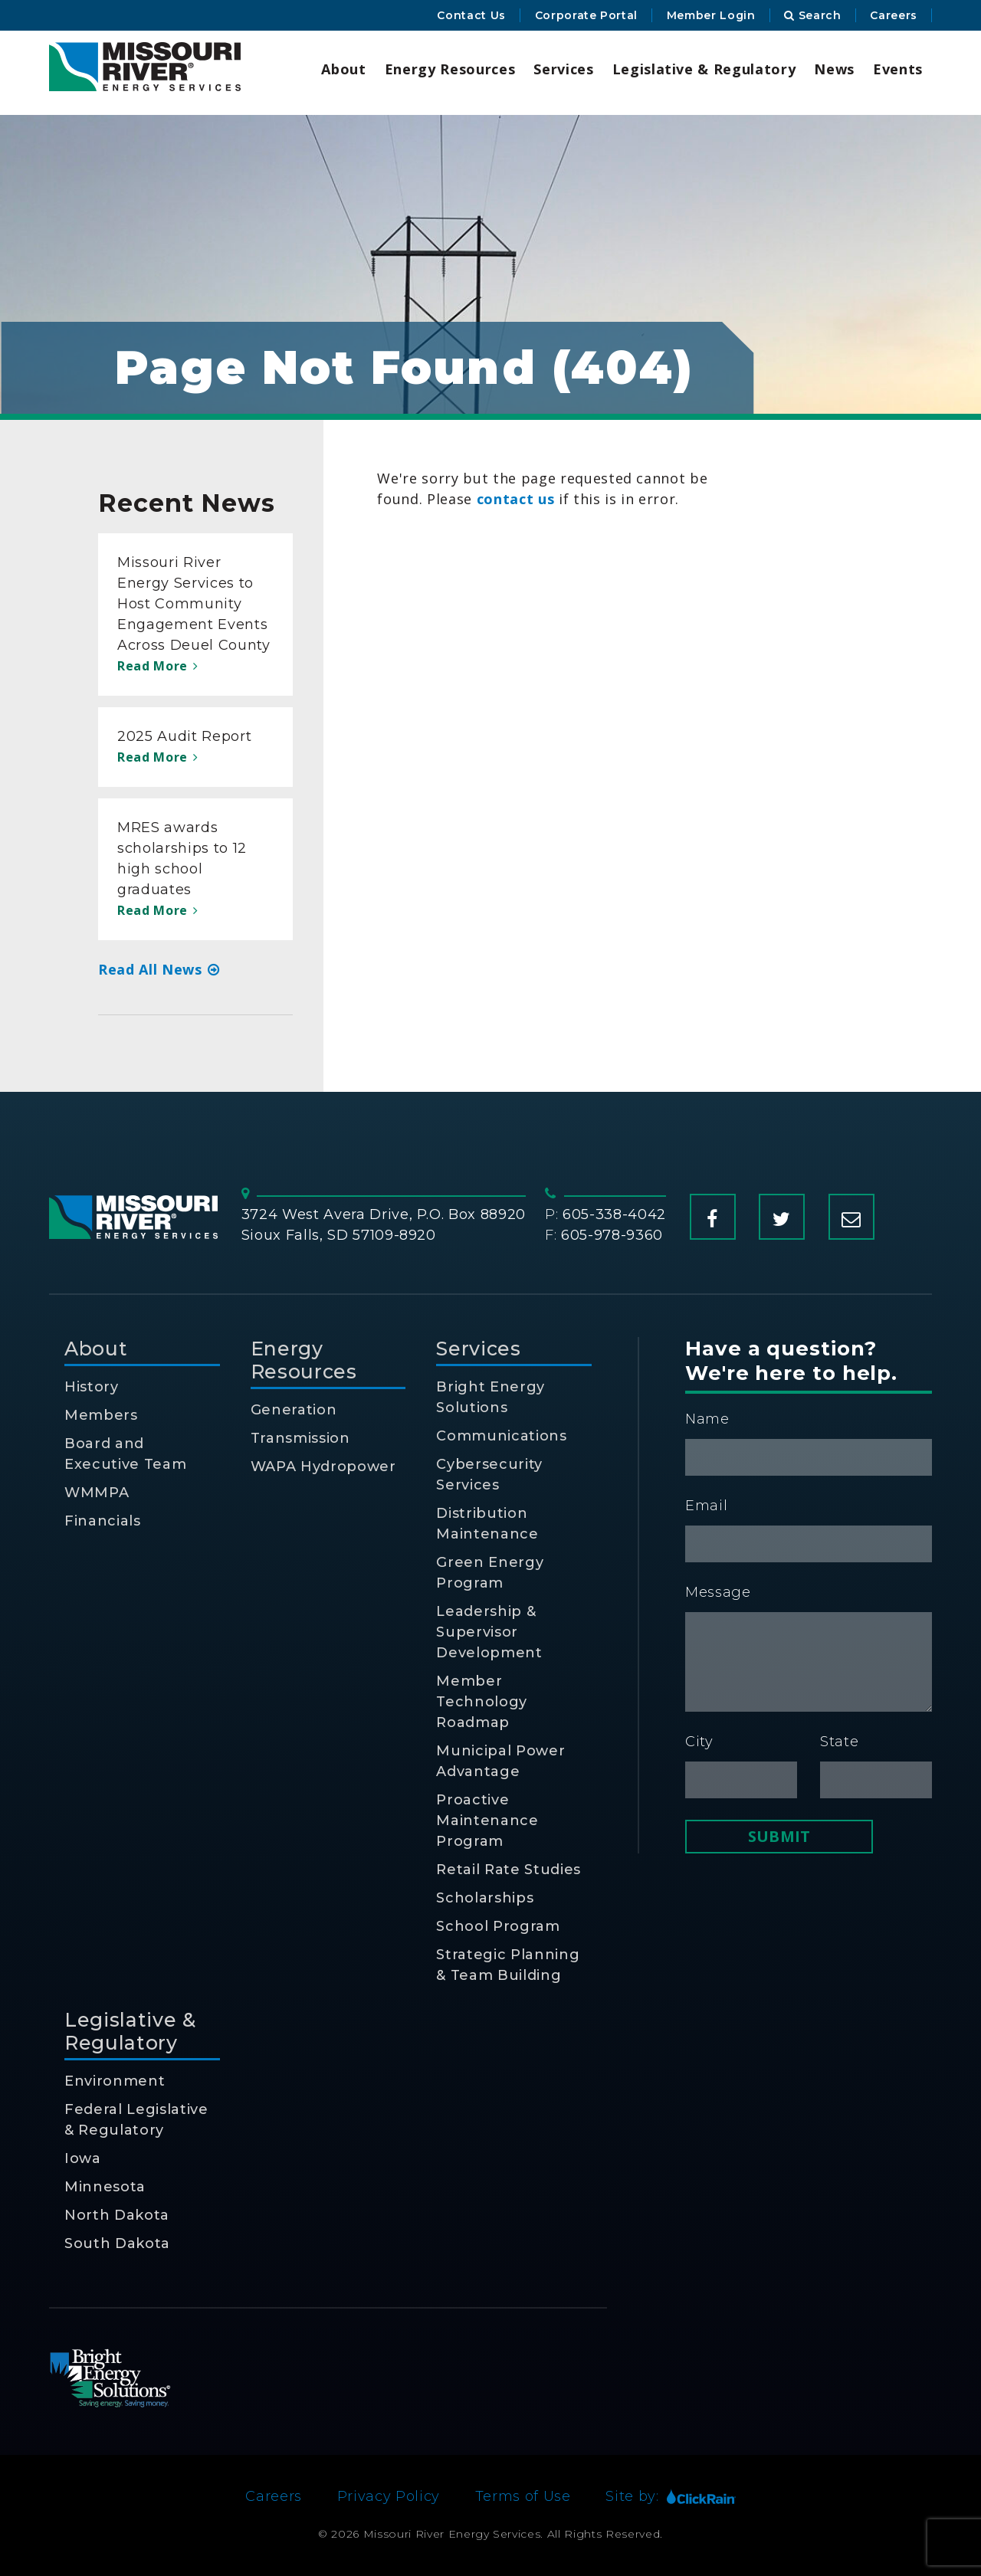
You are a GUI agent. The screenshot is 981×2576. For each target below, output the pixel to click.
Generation (294, 1409)
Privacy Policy (388, 2496)
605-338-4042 (614, 1214)
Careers (893, 15)
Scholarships (484, 1897)
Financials (102, 1520)
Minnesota (105, 2186)
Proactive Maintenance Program (487, 1820)
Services (563, 69)
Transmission (300, 1438)
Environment (114, 2081)
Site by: (670, 2496)
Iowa (82, 2158)
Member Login (711, 15)
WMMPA (96, 1492)
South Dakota (117, 2243)
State (839, 1741)
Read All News (159, 969)
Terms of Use (523, 2496)
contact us (516, 499)
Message (718, 1592)
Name (707, 1419)
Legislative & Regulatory (704, 69)
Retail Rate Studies (508, 1869)
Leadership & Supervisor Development (489, 1632)
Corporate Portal (586, 15)
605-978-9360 (612, 1235)
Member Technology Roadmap (481, 1702)
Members (101, 1415)
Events (898, 69)
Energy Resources (450, 69)
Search (812, 15)
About (343, 69)
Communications (501, 1435)
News (834, 69)
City (699, 1741)
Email (706, 1505)
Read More (157, 665)
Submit (779, 1836)
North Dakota (116, 2215)
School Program (497, 1926)
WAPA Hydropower (323, 1466)
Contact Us (471, 15)
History (91, 1386)
